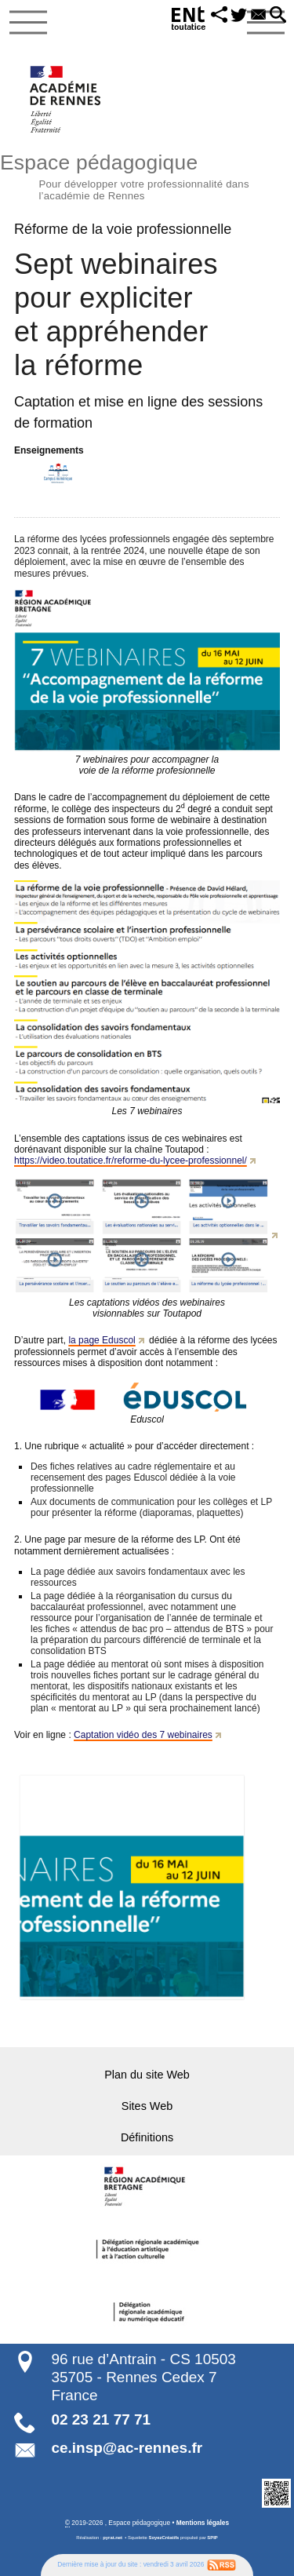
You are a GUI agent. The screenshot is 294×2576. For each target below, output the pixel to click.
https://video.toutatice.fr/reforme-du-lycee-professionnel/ (130, 1160)
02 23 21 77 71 (101, 2419)
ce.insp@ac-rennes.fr (126, 2447)
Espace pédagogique (147, 175)
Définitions (147, 2137)
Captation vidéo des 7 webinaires (143, 1734)
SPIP (212, 2537)
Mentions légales (202, 2523)
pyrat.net (112, 2537)
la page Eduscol (101, 1340)
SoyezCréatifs (164, 2537)
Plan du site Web (147, 2074)
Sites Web (147, 2106)
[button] (220, 15)
